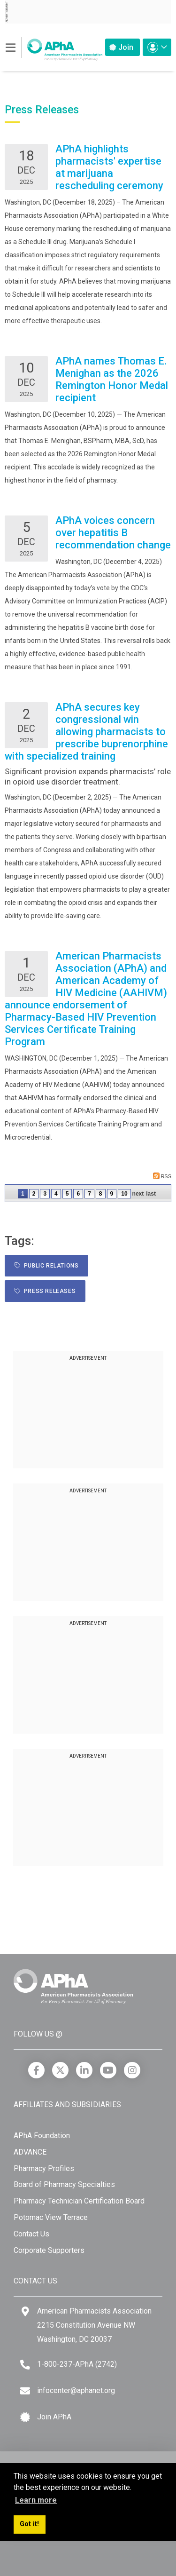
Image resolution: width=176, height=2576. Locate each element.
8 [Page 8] (100, 1193)
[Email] (25, 2390)
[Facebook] (36, 2070)
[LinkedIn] (84, 2070)
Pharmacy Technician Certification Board (79, 2200)
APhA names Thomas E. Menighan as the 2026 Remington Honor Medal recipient (111, 379)
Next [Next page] (138, 1193)
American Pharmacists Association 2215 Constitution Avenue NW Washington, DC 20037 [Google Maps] (94, 2325)
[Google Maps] (25, 2311)
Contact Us (31, 2233)
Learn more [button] (36, 2500)
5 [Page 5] (67, 1193)
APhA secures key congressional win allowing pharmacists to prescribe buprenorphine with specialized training (86, 731)
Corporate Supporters (49, 2250)
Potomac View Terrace (51, 2217)
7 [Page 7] (89, 1193)
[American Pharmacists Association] (53, 46)
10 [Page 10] (124, 1193)
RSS (162, 1176)
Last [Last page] (151, 1193)
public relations (46, 1265)
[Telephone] (25, 2364)
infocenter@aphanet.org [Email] (76, 2390)
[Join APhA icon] (25, 2417)
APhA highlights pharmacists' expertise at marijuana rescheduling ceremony (109, 167)
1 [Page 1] (22, 1193)
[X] (60, 2070)
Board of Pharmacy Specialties (64, 2184)
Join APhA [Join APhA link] (54, 2416)
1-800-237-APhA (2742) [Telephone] (77, 2364)
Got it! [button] (29, 2524)
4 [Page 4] (56, 1193)
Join (121, 47)
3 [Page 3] (44, 1193)
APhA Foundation (42, 2135)
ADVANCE (30, 2152)
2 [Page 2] (34, 1193)
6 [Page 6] (78, 1193)
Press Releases (45, 1291)
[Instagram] (132, 2070)
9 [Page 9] (112, 1193)
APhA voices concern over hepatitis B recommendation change (113, 533)
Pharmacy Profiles (44, 2168)
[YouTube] (108, 2070)
